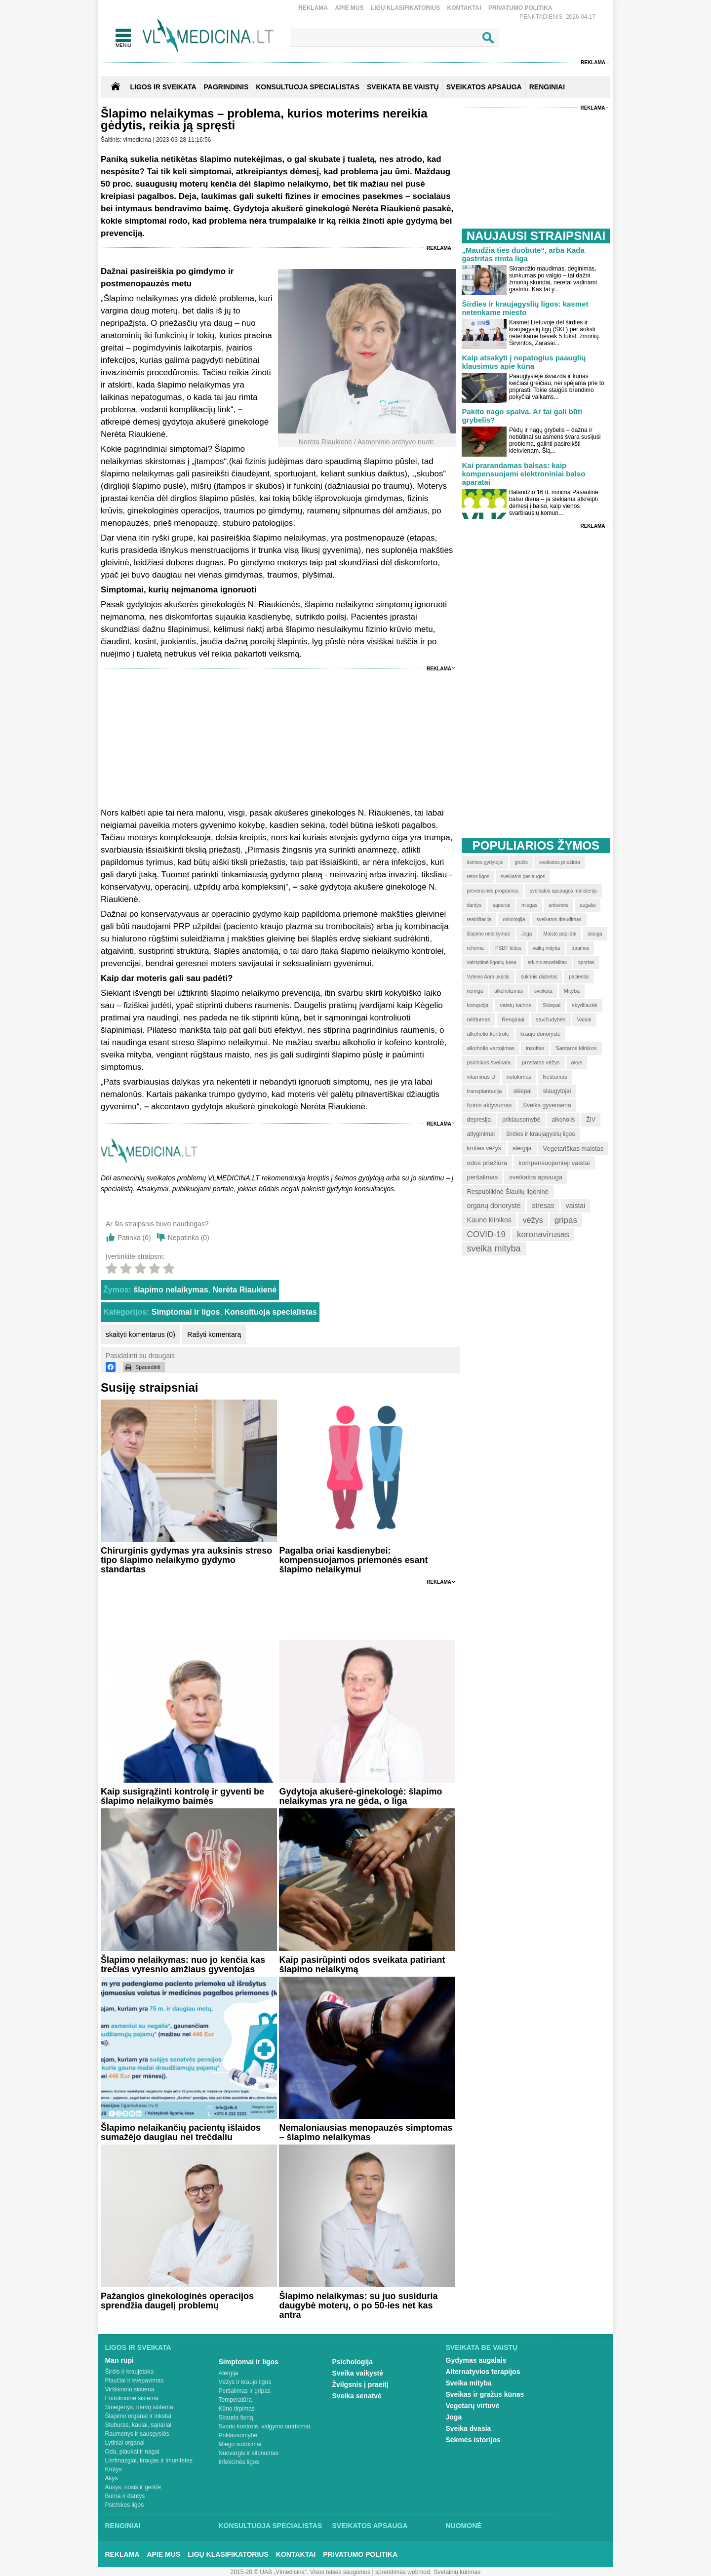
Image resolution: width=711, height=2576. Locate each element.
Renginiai (123, 2526)
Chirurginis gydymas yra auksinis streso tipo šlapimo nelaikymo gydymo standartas (186, 1560)
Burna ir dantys (125, 2496)
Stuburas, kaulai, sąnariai (138, 2424)
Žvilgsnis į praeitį (360, 2384)
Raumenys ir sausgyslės (137, 2433)
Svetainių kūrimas (457, 2572)
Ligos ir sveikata (163, 87)
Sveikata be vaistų (482, 2347)
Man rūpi (119, 2360)
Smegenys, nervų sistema (139, 2407)
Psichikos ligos (124, 2504)
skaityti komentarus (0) (140, 1334)
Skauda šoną (236, 2417)
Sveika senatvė (357, 2396)
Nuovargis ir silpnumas (248, 2453)
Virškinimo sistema (130, 2389)
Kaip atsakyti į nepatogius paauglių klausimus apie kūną (524, 361)
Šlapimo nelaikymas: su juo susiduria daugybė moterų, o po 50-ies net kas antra (358, 2305)
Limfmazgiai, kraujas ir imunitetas (149, 2460)
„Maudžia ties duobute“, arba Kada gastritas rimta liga (523, 254)
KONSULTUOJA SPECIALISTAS (307, 87)
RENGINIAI (547, 87)
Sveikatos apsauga (370, 2526)
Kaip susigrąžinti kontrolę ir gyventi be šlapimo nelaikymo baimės (182, 1796)
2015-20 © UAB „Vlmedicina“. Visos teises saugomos (300, 2572)
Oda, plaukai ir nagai (132, 2451)
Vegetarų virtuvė (473, 2406)
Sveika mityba (469, 2383)
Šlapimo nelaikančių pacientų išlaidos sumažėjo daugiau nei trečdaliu (181, 2132)
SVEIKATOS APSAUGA (484, 87)
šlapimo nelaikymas (170, 1290)
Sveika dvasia (468, 2428)
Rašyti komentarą (214, 1334)
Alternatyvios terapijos (483, 2372)
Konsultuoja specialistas (270, 1312)
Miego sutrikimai (240, 2444)
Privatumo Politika (520, 7)
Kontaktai (464, 7)
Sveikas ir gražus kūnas (485, 2394)
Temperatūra (235, 2399)
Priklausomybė (238, 2435)
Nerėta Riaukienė (244, 1290)
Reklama (313, 7)
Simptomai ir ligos (186, 1312)
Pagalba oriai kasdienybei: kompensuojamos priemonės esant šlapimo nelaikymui (353, 1560)
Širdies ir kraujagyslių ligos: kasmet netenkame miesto (525, 308)
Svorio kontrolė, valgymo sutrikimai (264, 2426)
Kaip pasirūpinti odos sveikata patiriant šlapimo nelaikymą (362, 1964)
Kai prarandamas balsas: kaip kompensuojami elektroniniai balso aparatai (523, 473)
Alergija (228, 2373)
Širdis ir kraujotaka (129, 2371)
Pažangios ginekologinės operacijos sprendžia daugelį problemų (177, 2300)
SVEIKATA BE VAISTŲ (403, 87)
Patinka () (134, 1238)
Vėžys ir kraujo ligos (245, 2382)
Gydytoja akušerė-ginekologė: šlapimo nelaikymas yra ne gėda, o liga (360, 1796)
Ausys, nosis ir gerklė (133, 2487)
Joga (454, 2417)
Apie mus (349, 7)
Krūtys (113, 2469)
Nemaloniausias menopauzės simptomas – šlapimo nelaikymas (365, 2132)
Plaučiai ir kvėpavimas (134, 2380)
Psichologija (352, 2362)
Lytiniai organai (125, 2442)
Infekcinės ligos (239, 2462)
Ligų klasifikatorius (405, 7)
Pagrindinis (226, 87)
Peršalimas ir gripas (245, 2390)
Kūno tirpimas (237, 2408)
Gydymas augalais (476, 2360)
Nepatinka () (188, 1238)
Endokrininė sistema (131, 2398)
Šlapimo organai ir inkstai (138, 2416)
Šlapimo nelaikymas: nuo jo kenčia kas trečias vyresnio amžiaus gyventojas (183, 1964)
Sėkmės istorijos (473, 2440)
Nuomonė (464, 2526)
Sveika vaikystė (358, 2373)
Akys (111, 2478)
